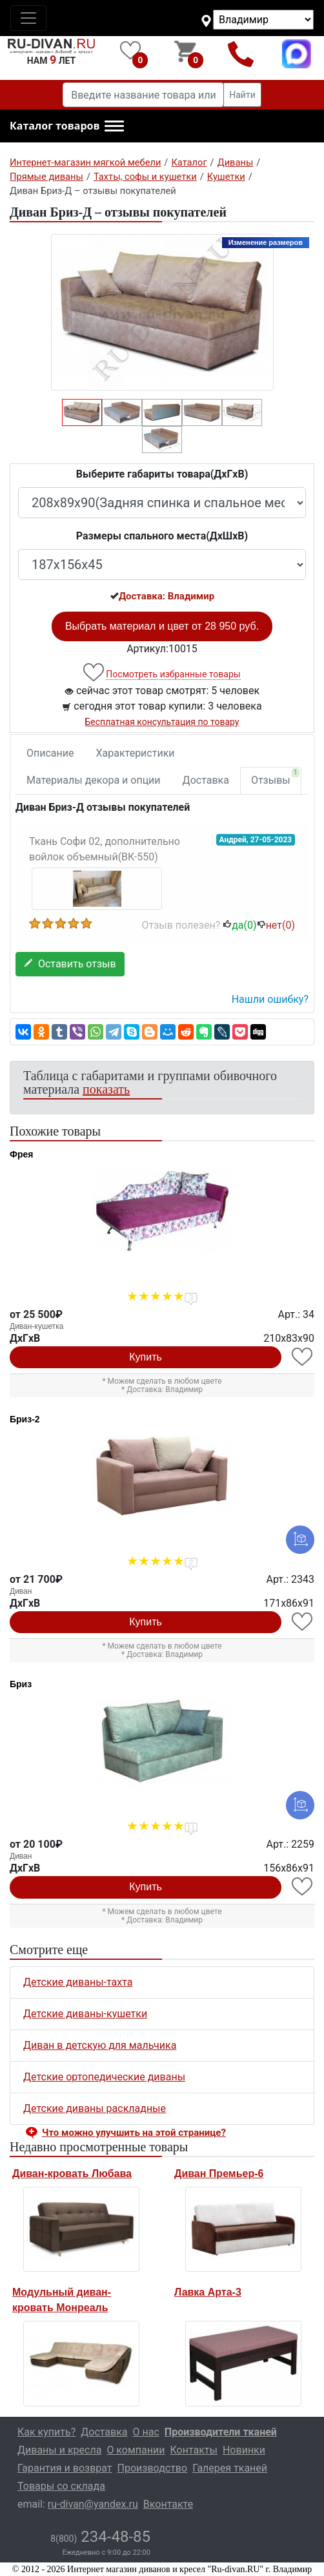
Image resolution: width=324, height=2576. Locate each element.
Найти (242, 95)
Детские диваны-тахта (78, 1982)
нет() (276, 925)
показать (106, 1089)
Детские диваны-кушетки (85, 2014)
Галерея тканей (229, 2468)
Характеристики (135, 753)
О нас (146, 2432)
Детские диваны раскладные (94, 2108)
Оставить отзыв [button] (70, 964)
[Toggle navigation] (28, 18)
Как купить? (46, 2432)
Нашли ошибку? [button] (270, 999)
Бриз (21, 1684)
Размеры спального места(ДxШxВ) (162, 536)
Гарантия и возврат (64, 2468)
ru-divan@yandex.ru (93, 2504)
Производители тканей (221, 2432)
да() (239, 925)
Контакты (193, 2450)
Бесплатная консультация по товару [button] (162, 722)
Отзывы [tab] (275, 777)
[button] (66, 126)
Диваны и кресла (59, 2450)
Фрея (21, 1154)
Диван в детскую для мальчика (99, 2045)
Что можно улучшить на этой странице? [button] (134, 2132)
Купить (145, 1356)
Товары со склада (61, 2486)
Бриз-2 (25, 1419)
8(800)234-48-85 (241, 53)
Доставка (206, 780)
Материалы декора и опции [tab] (93, 780)
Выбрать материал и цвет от (162, 626)
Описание (50, 753)
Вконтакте (168, 2504)
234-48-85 (100, 2537)
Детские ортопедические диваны (104, 2077)
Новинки (244, 2450)
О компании (135, 2450)
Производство (152, 2468)
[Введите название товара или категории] (143, 94)
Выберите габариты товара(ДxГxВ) (162, 474)
